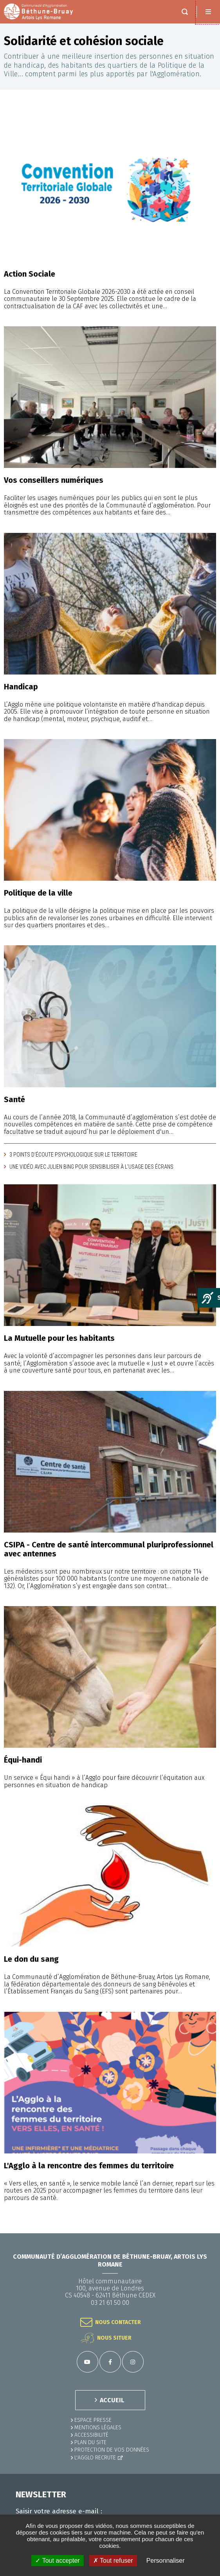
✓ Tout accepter (57, 2560)
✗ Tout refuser (113, 2560)
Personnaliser (165, 2560)
